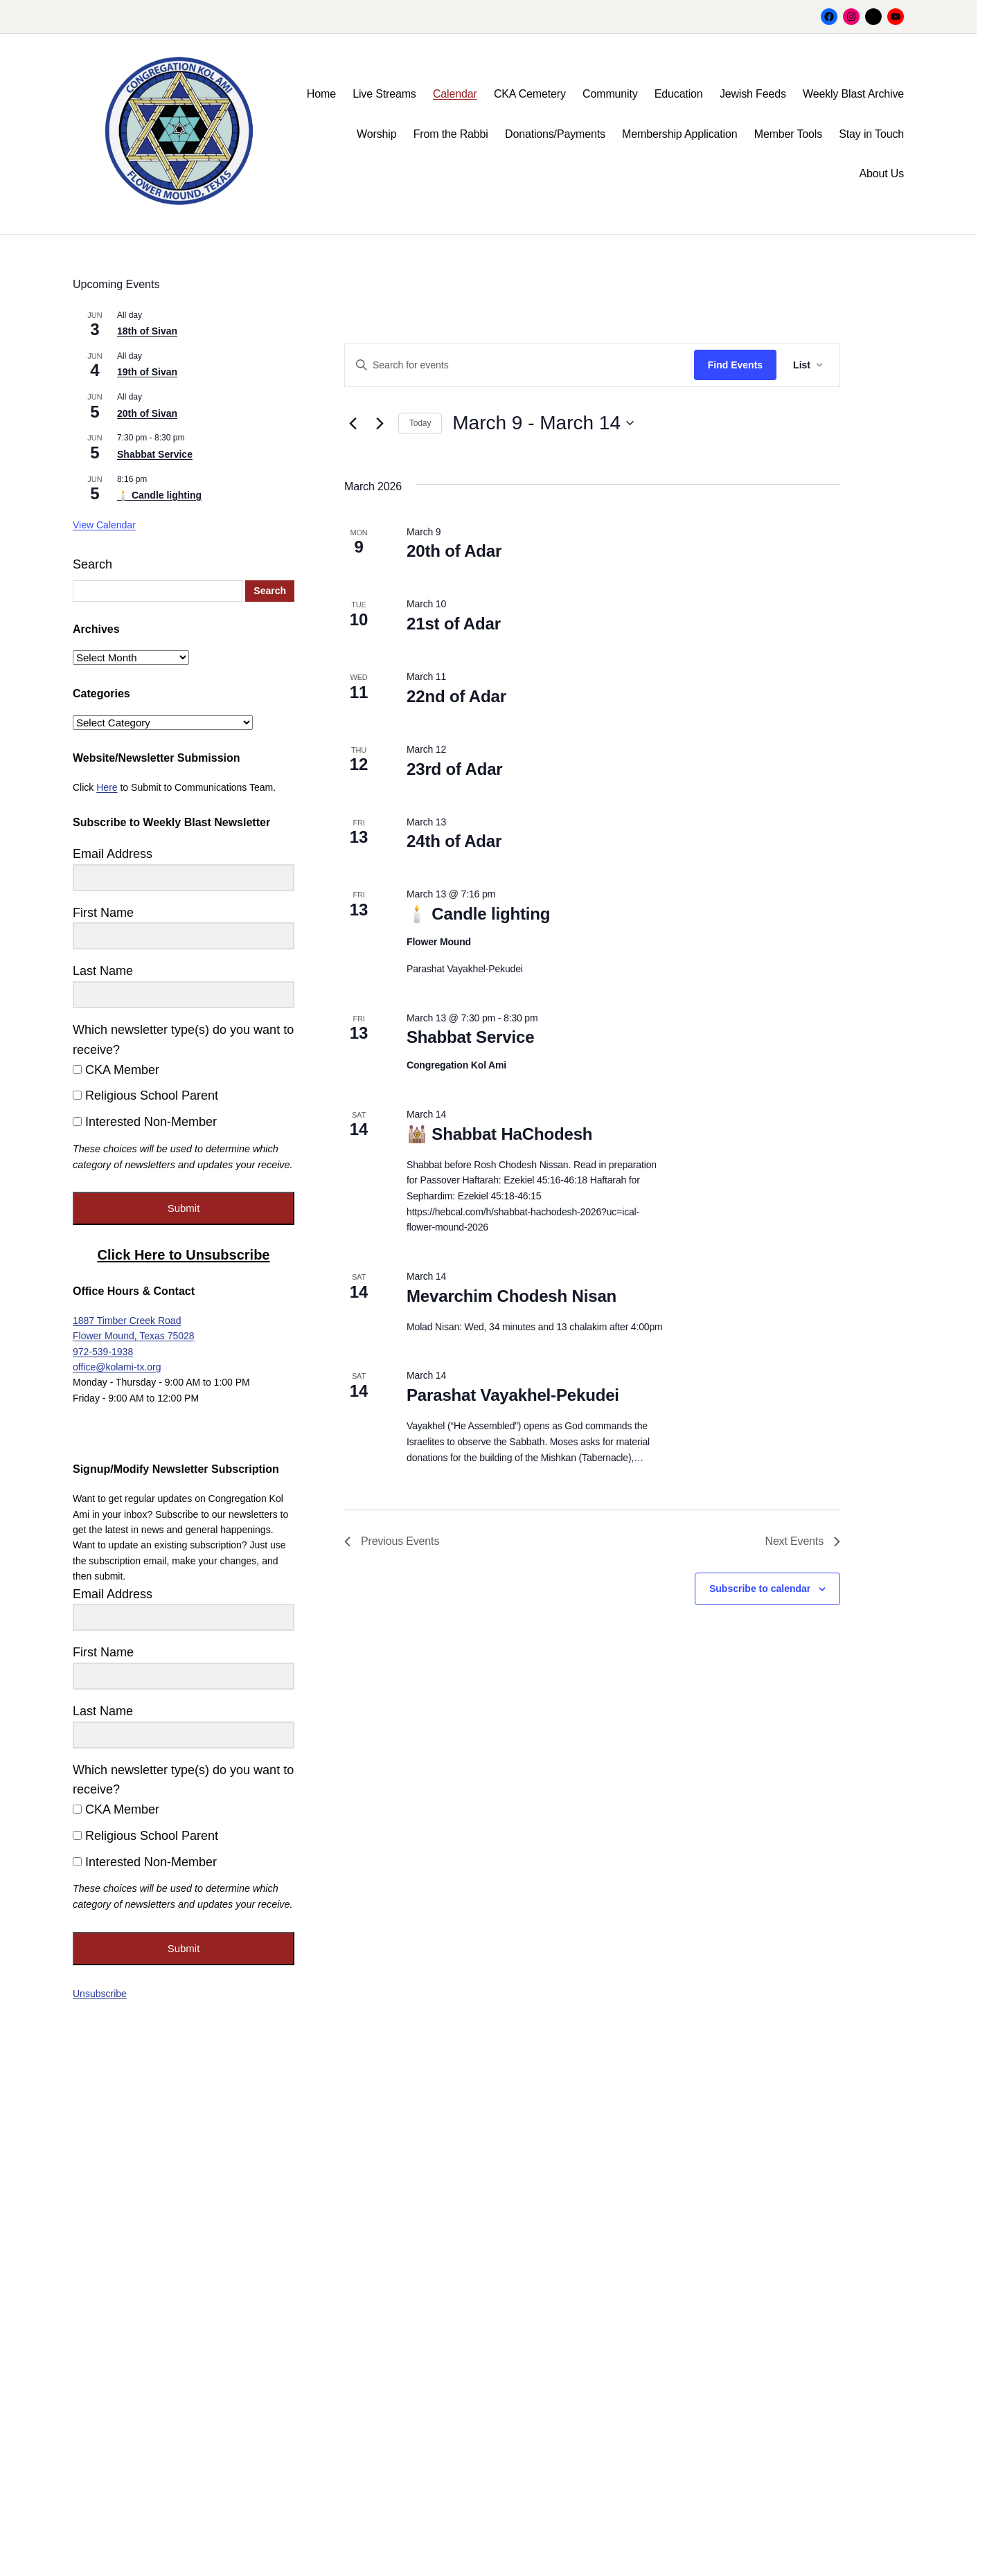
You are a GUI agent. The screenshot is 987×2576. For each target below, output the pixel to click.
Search (92, 564)
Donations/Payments (555, 134)
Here (106, 787)
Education (679, 94)
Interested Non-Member (145, 1122)
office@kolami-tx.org (117, 1366)
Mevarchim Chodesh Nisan (511, 1296)
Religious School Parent (145, 1095)
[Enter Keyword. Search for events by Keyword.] (519, 365)
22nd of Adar (456, 696)
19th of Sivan (147, 371)
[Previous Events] (352, 423)
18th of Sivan (147, 331)
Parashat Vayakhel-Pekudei (513, 1395)
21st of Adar (454, 623)
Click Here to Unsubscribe (184, 1254)
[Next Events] (379, 423)
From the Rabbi (451, 134)
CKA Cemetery (530, 94)
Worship (376, 134)
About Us (881, 173)
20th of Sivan (147, 413)
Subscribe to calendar (759, 1588)
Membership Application (679, 134)
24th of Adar (454, 841)
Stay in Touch (871, 134)
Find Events (735, 364)
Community (610, 94)
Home (321, 94)
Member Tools (788, 134)
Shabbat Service (470, 1037)
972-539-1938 (103, 1351)
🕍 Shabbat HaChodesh (499, 1134)
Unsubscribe (100, 1993)
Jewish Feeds (753, 94)
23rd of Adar (455, 769)
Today (420, 423)
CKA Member (116, 1070)
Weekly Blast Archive (853, 94)
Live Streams (384, 94)
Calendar (455, 94)
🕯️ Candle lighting (478, 913)
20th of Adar (454, 551)
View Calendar (104, 524)
